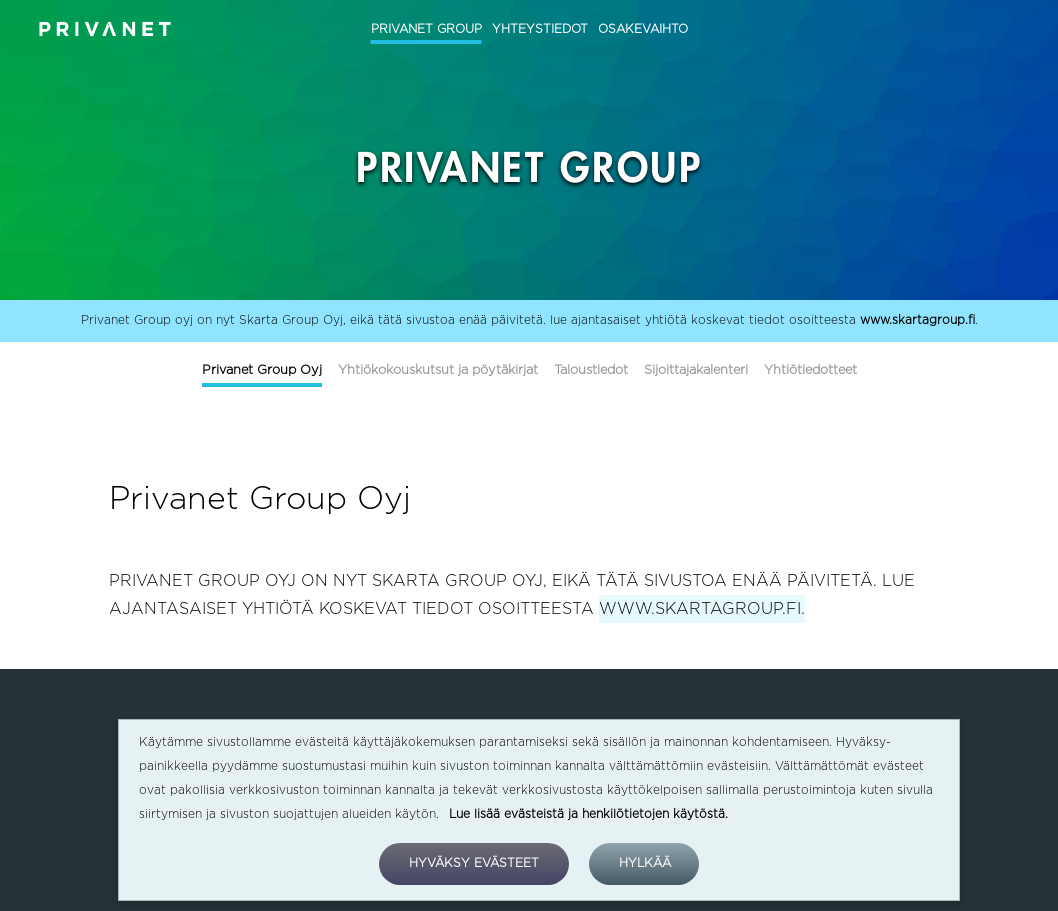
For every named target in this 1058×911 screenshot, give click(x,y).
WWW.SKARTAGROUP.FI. (702, 609)
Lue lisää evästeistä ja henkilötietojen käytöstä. (588, 814)
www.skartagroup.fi (917, 320)
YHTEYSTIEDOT (540, 29)
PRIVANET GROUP (426, 29)
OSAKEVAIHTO (643, 29)
